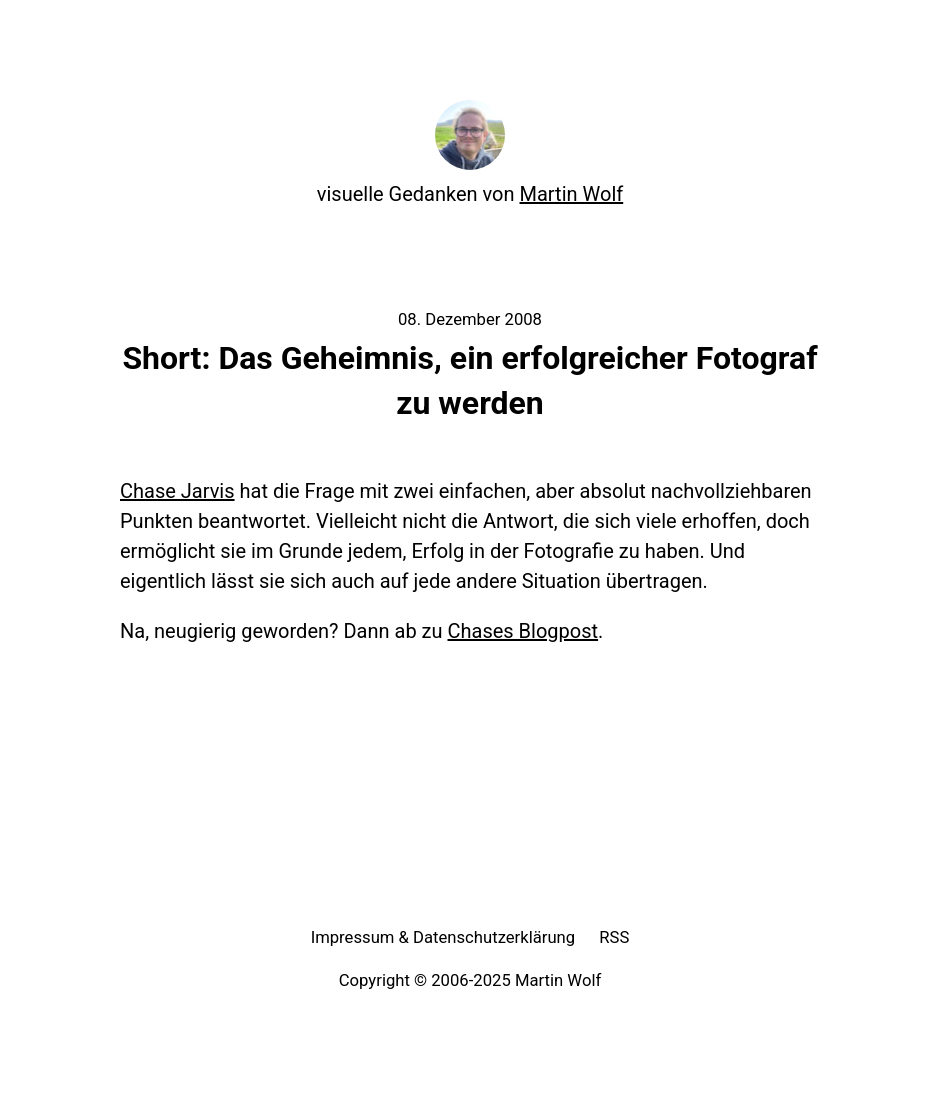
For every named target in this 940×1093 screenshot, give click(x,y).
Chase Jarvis (177, 491)
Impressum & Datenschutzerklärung (443, 937)
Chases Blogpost (523, 631)
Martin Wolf (572, 194)
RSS (614, 937)
